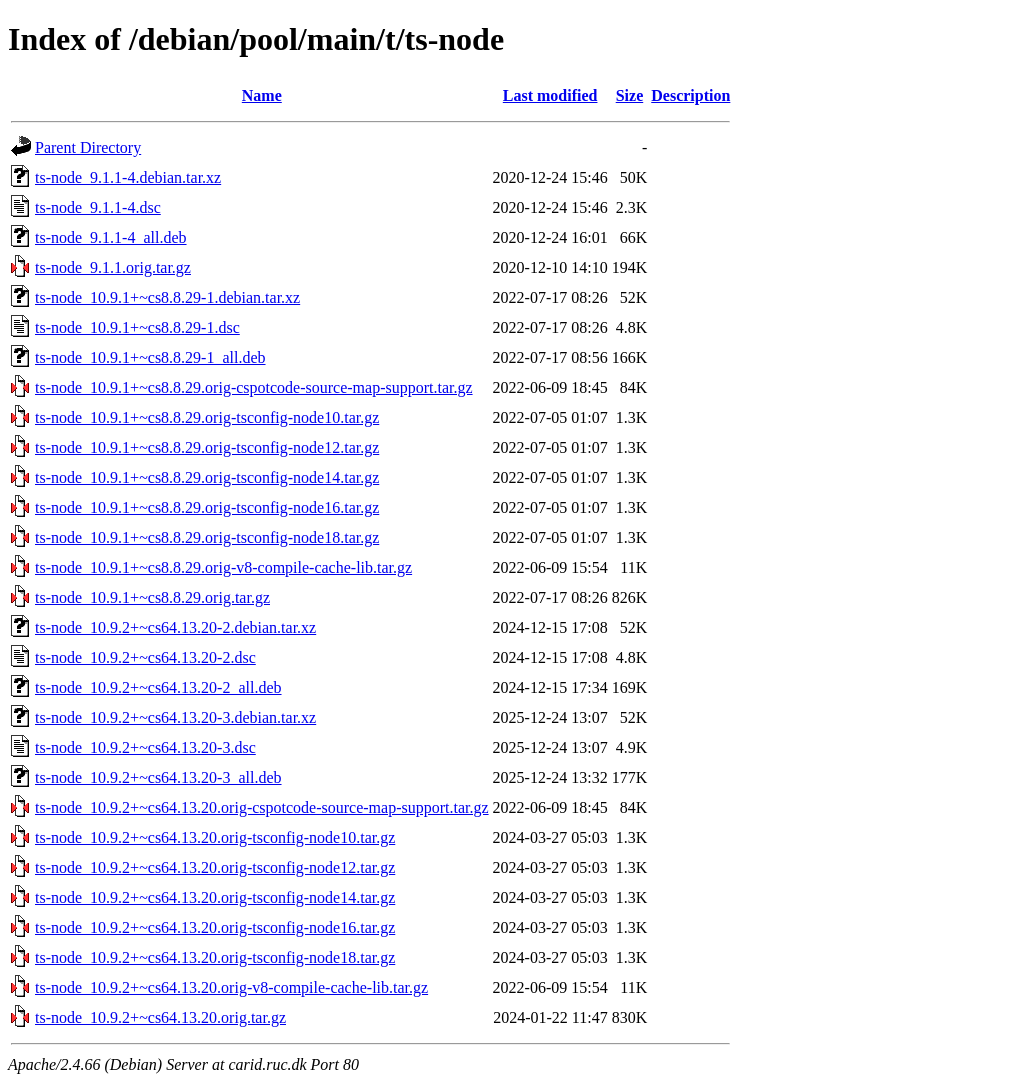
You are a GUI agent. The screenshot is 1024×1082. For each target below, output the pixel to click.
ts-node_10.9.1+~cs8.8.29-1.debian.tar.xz (167, 297)
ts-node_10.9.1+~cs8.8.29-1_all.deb (150, 357)
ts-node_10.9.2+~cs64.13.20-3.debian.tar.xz (175, 717)
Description (690, 95)
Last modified (550, 95)
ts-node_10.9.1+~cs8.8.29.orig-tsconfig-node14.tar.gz (207, 477)
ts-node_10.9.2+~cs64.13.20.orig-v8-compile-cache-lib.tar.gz (231, 987)
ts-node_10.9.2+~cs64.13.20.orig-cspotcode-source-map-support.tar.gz (262, 807)
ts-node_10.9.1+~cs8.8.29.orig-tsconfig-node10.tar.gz (207, 417)
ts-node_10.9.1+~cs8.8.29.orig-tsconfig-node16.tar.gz (207, 507)
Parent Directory (88, 147)
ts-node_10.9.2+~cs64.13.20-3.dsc (145, 747)
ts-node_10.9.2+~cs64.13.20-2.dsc (145, 657)
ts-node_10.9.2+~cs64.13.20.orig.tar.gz (160, 1017)
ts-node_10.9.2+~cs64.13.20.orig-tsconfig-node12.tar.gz (215, 867)
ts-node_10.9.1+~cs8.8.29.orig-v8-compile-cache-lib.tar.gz (223, 567)
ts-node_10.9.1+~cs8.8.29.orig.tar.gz (152, 597)
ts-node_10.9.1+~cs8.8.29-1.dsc (137, 327)
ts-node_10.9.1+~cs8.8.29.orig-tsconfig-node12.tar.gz (207, 447)
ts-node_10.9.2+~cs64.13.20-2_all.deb (158, 687)
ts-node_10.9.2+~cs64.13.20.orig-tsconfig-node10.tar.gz (215, 837)
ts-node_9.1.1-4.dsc (98, 207)
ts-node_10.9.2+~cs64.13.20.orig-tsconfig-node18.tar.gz (215, 957)
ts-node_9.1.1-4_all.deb (111, 237)
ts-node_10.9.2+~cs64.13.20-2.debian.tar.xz (175, 627)
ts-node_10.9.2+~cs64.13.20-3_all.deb (158, 777)
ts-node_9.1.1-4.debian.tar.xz (128, 177)
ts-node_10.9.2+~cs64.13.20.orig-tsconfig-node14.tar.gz (215, 897)
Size (630, 95)
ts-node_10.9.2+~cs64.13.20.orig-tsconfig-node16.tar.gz (215, 927)
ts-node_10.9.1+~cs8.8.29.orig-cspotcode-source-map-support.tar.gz (254, 387)
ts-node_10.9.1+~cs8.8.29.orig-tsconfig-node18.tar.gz (207, 537)
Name (262, 95)
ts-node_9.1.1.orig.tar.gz (113, 267)
